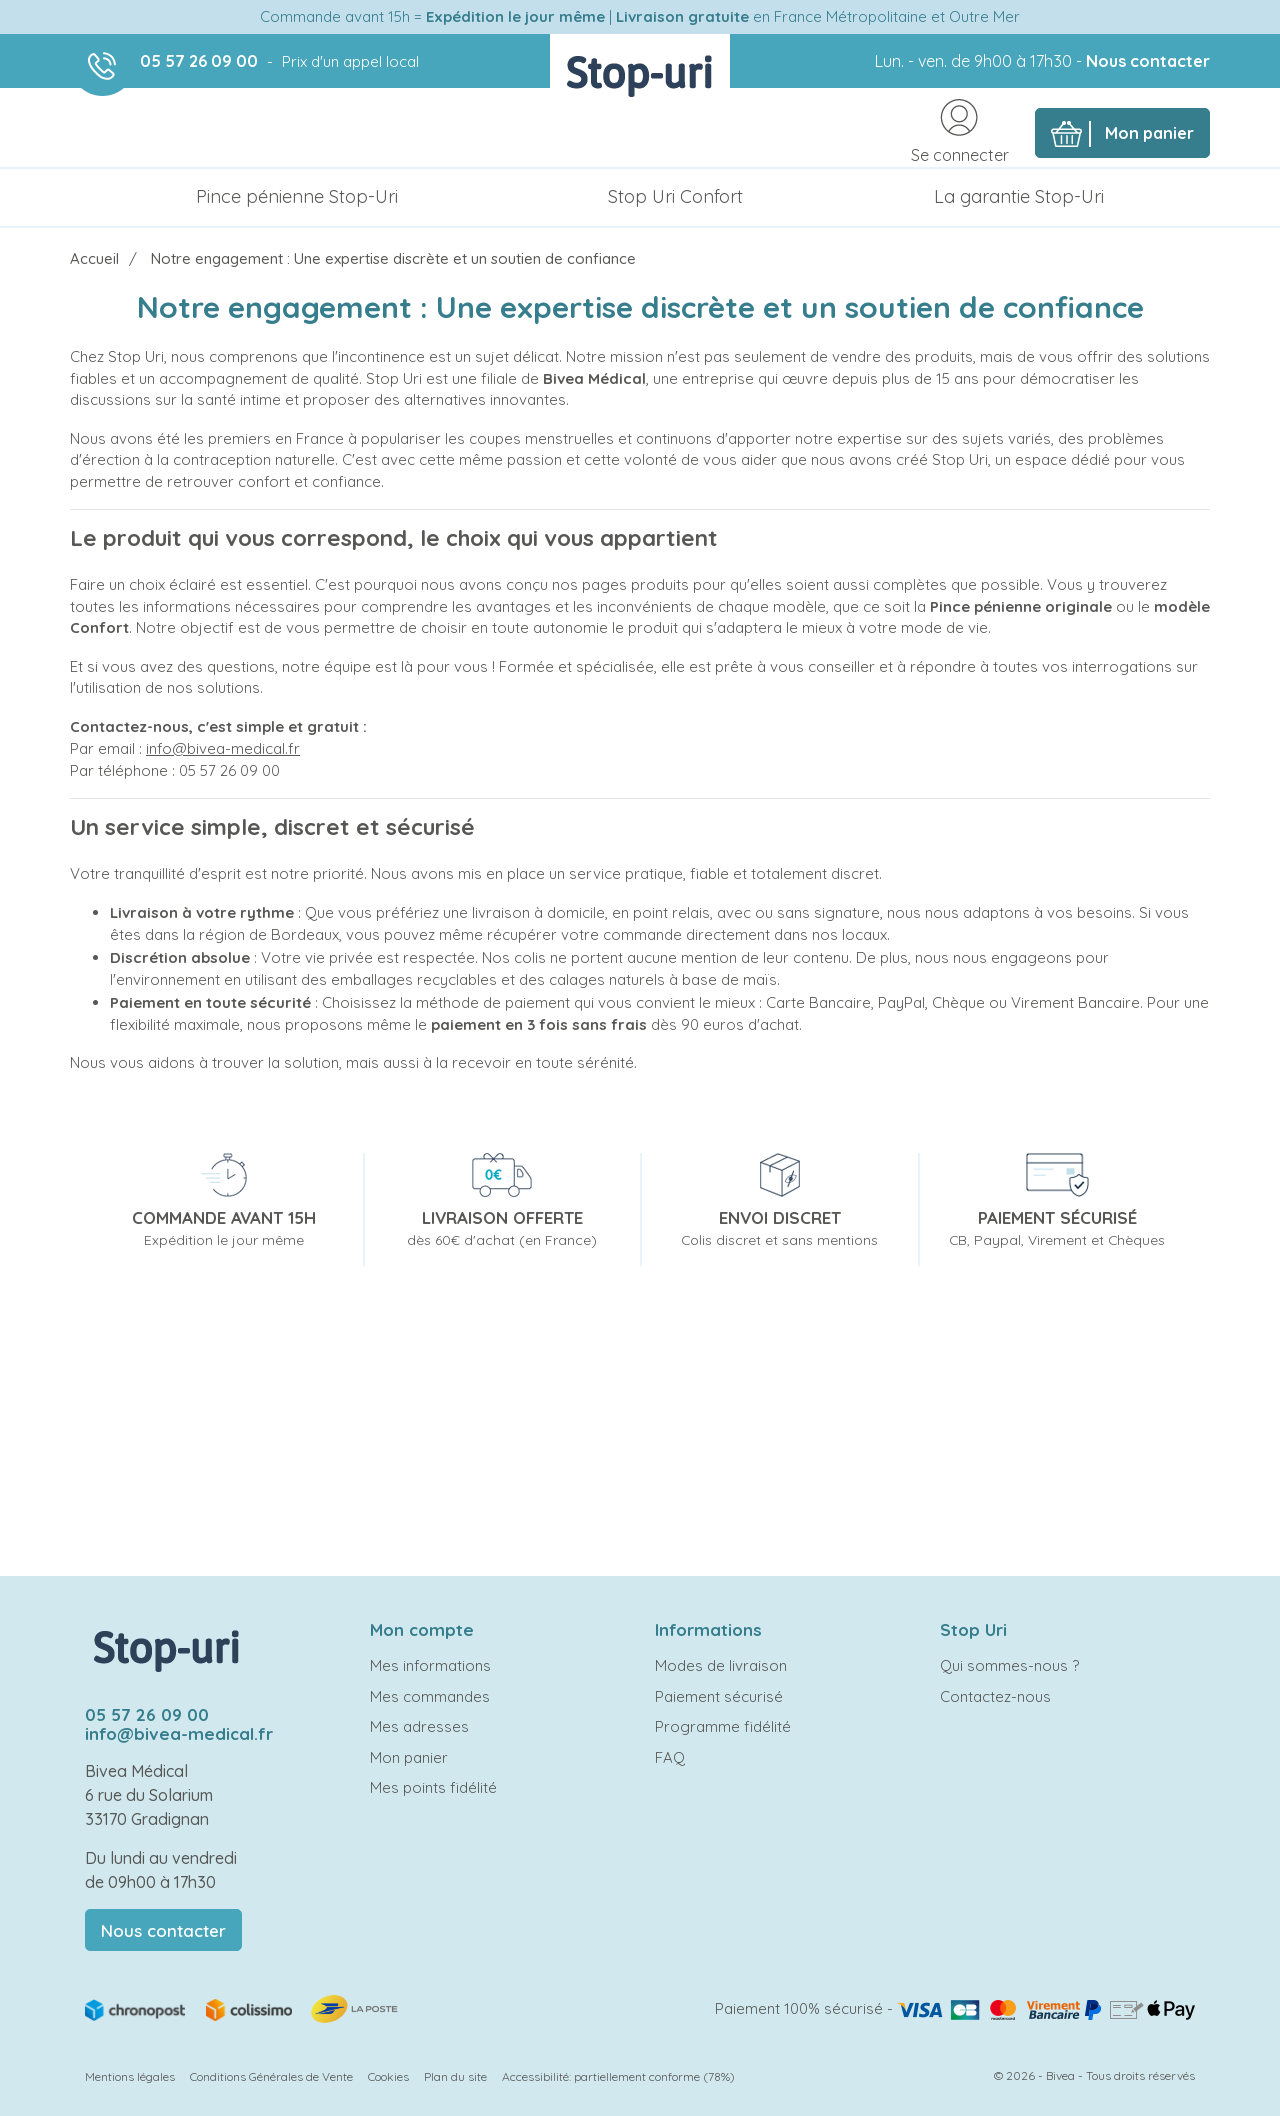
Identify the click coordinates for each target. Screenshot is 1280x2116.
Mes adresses (419, 1726)
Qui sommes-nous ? (1009, 1665)
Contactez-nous (995, 1696)
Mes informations (430, 1665)
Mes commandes (430, 1696)
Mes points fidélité (433, 1787)
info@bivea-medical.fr (223, 748)
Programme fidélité (723, 1726)
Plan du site (455, 2076)
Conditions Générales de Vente (271, 2076)
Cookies (388, 2076)
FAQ (670, 1757)
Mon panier (409, 1757)
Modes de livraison (721, 1665)
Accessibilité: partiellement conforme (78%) (618, 2076)
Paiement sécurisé (719, 1696)
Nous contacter (1148, 61)
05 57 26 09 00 (199, 61)
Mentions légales (130, 2076)
